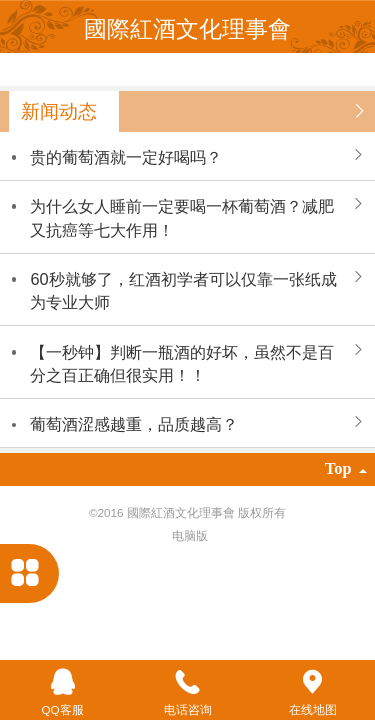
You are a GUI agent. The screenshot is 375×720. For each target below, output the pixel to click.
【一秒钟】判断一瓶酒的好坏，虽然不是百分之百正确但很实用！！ (182, 363)
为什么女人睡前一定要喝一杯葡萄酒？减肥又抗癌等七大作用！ (182, 217)
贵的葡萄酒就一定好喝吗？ (126, 157)
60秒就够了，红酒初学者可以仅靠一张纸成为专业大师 (183, 290)
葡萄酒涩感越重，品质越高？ (134, 424)
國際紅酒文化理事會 (187, 29)
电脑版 (190, 535)
